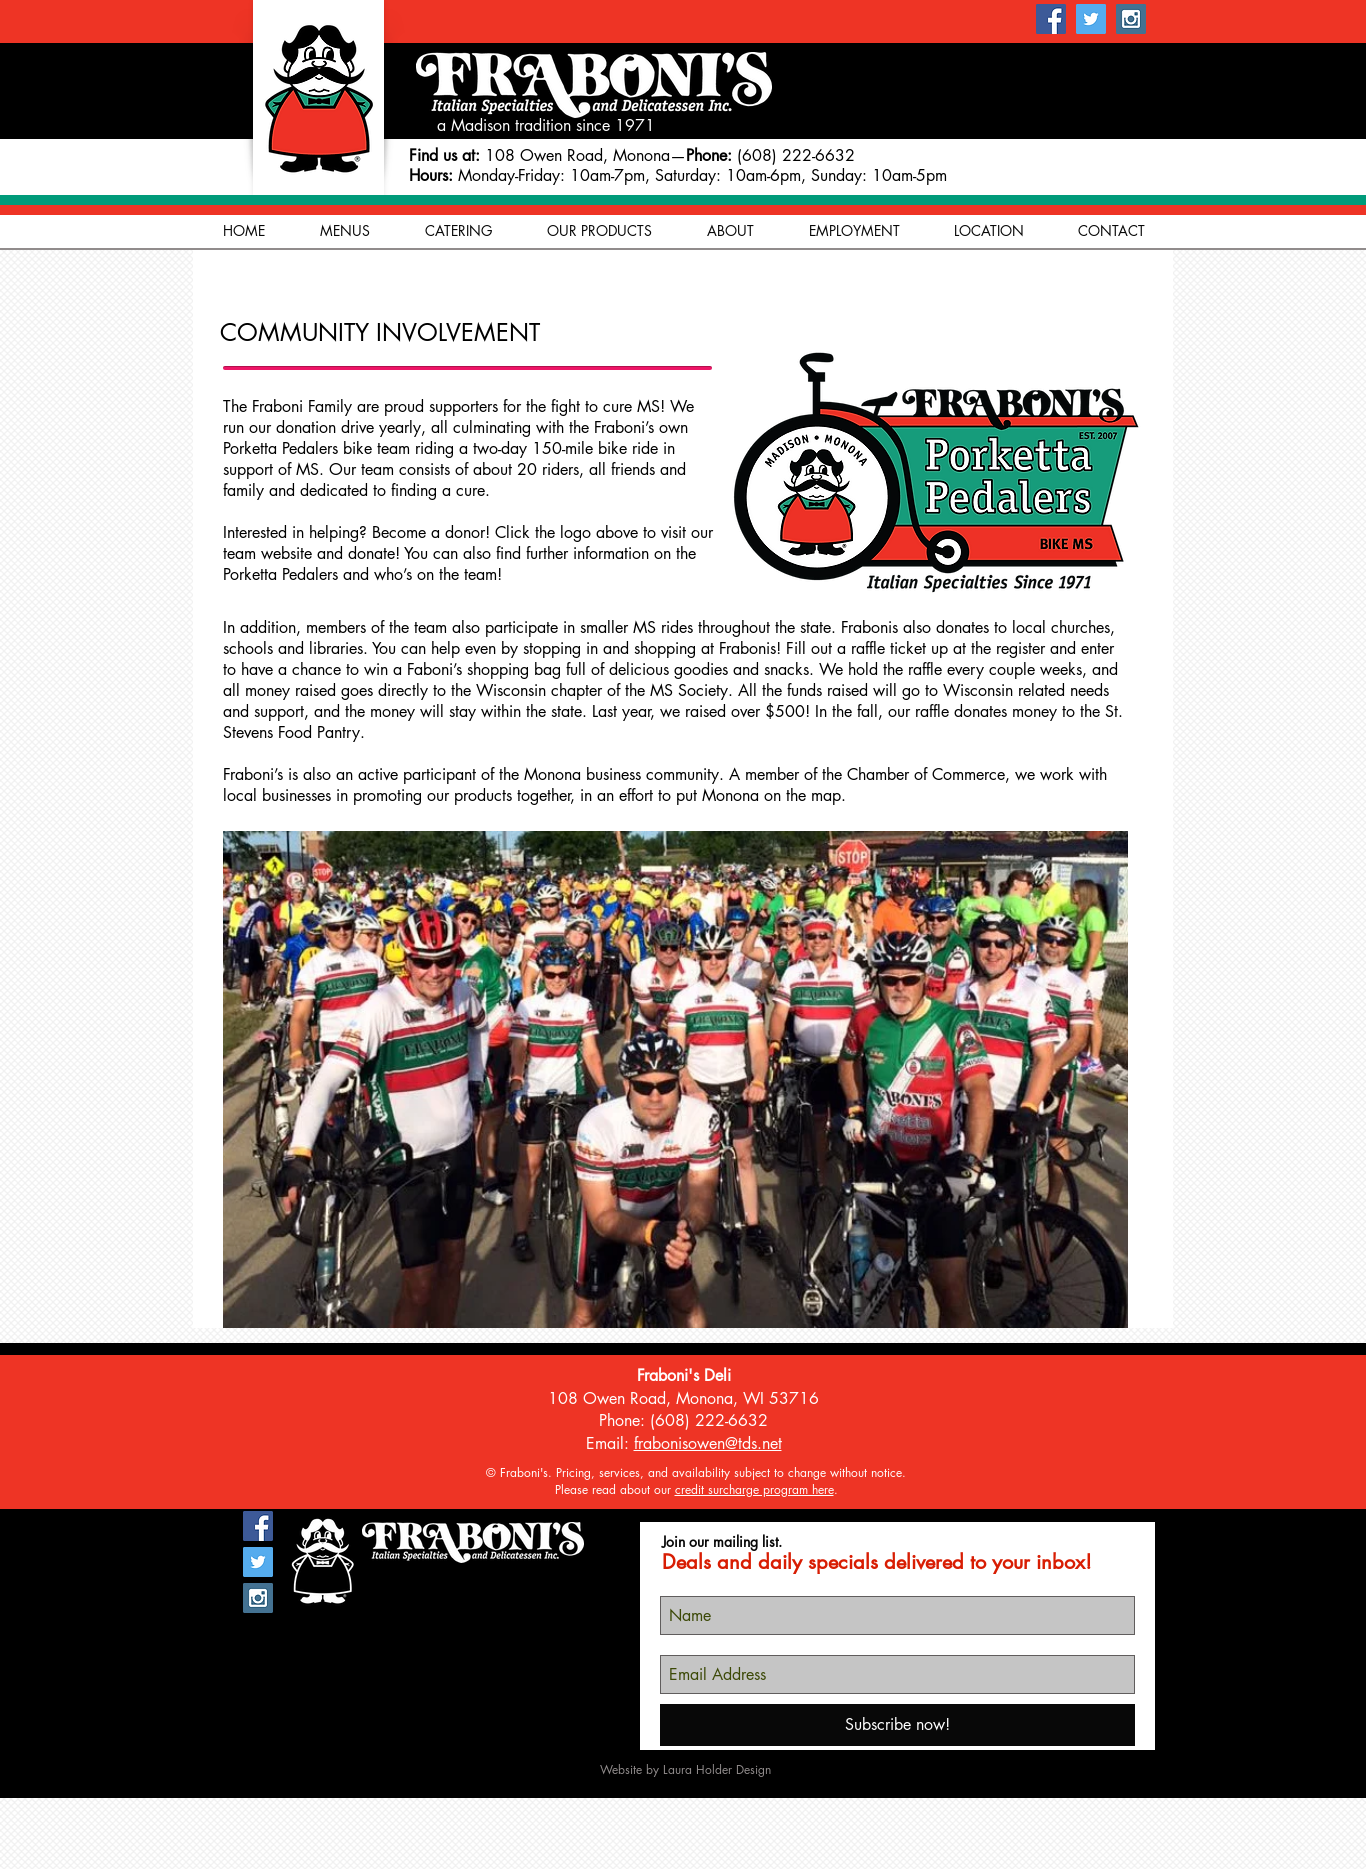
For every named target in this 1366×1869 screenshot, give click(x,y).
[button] (730, 231)
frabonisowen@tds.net (708, 1443)
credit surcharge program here (754, 1489)
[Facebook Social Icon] (1051, 19)
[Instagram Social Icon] (1131, 19)
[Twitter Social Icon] (1091, 19)
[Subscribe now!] (897, 1725)
